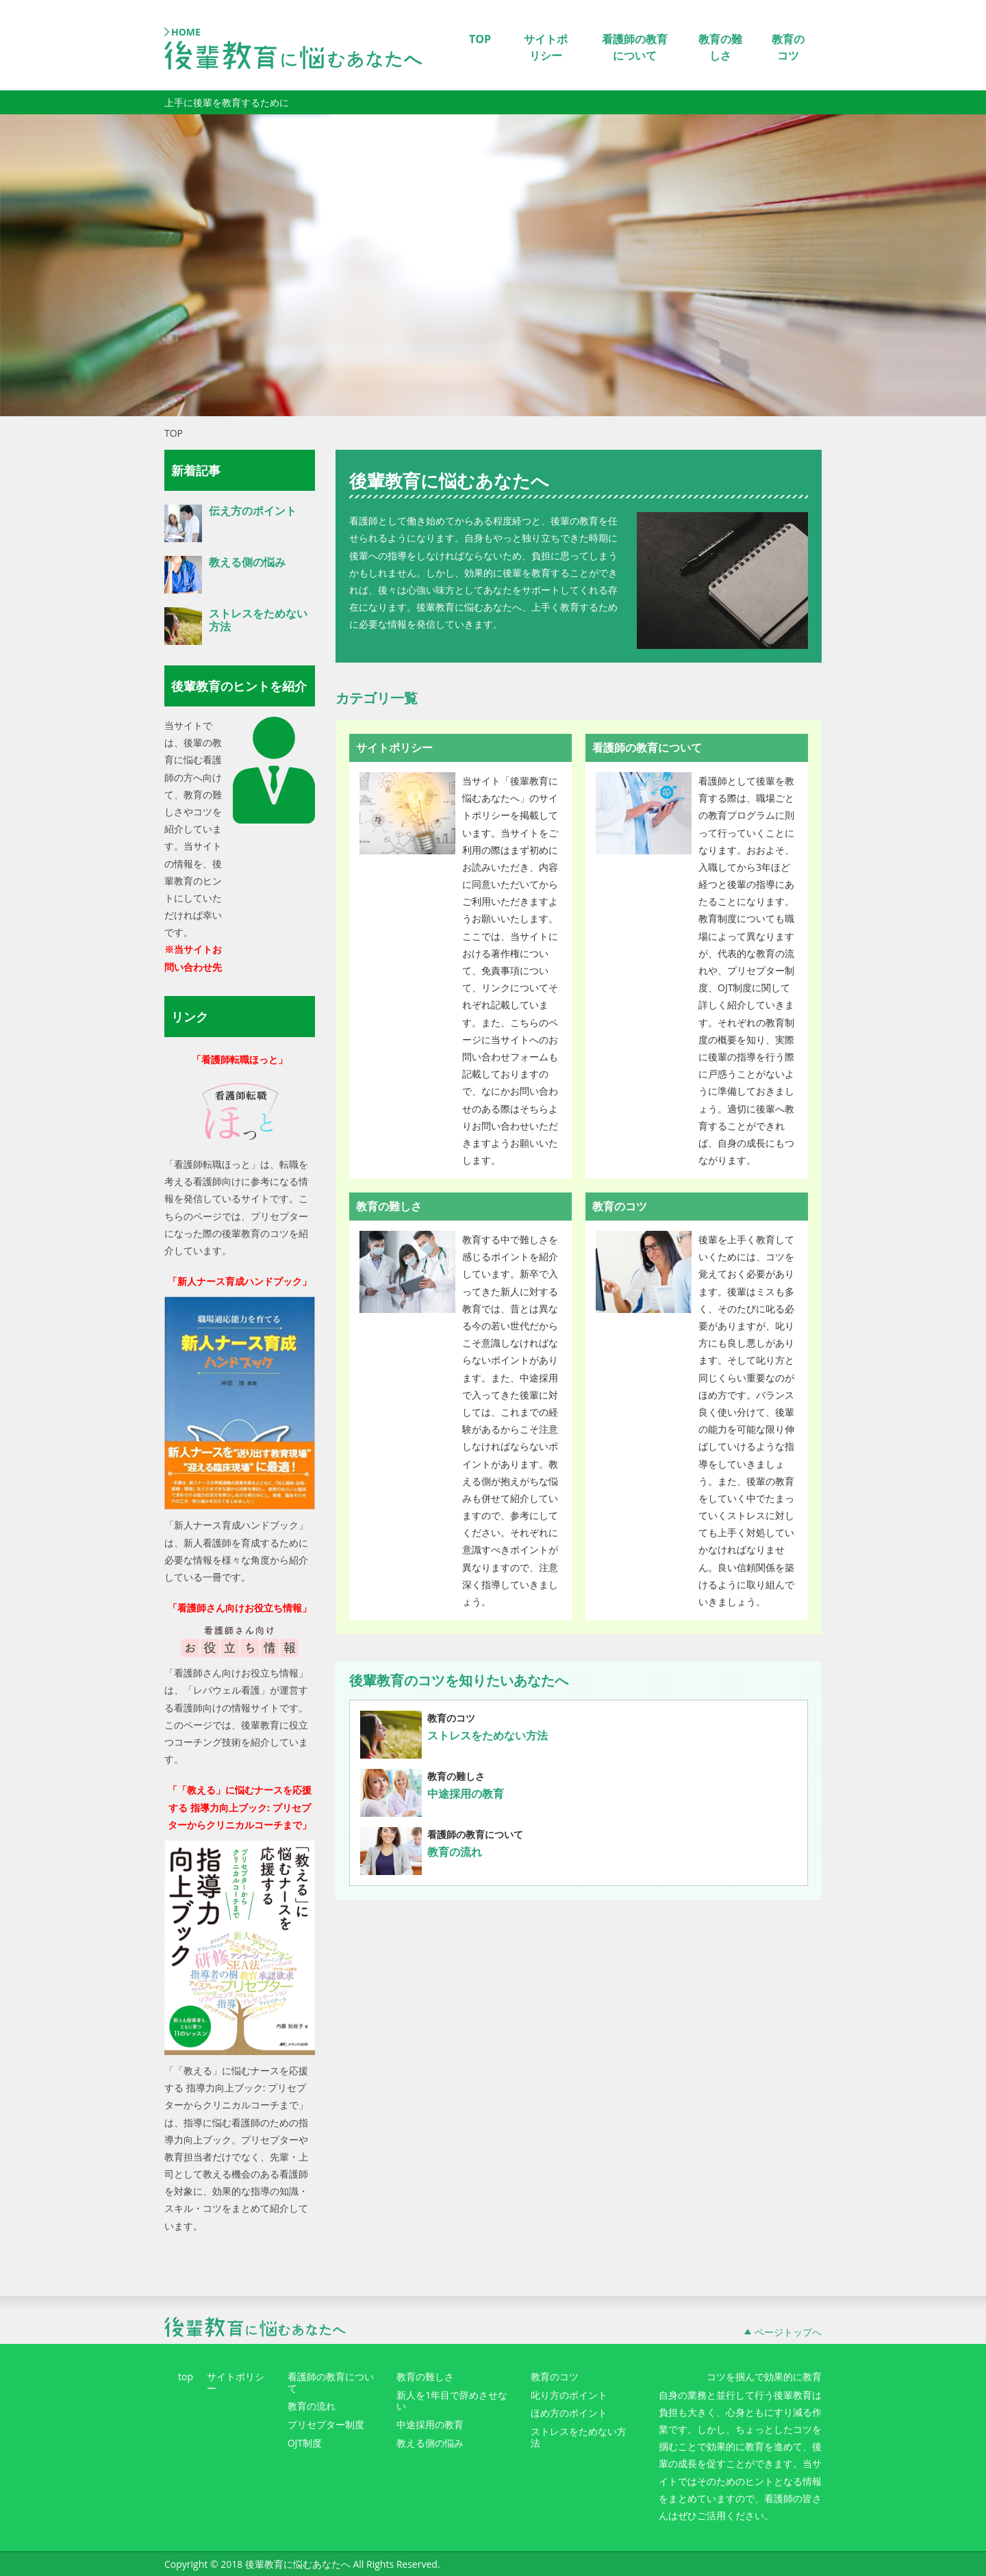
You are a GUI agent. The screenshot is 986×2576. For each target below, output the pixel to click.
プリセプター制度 (326, 2425)
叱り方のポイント (569, 2395)
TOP (480, 39)
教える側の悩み (247, 562)
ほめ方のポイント (569, 2413)
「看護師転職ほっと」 (240, 1059)
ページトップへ (788, 2332)
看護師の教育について (635, 47)
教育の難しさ (720, 47)
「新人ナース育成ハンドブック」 (240, 1281)
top (185, 2377)
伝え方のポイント (252, 511)
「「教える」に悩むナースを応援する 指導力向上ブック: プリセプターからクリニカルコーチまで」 (240, 1807)
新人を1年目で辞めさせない (451, 2401)
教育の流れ (454, 1851)
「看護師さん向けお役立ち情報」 (240, 1607)
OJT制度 (305, 2443)
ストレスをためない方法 (487, 1735)
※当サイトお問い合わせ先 (193, 958)
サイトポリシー (546, 47)
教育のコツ (788, 47)
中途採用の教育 (465, 1793)
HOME (186, 32)
